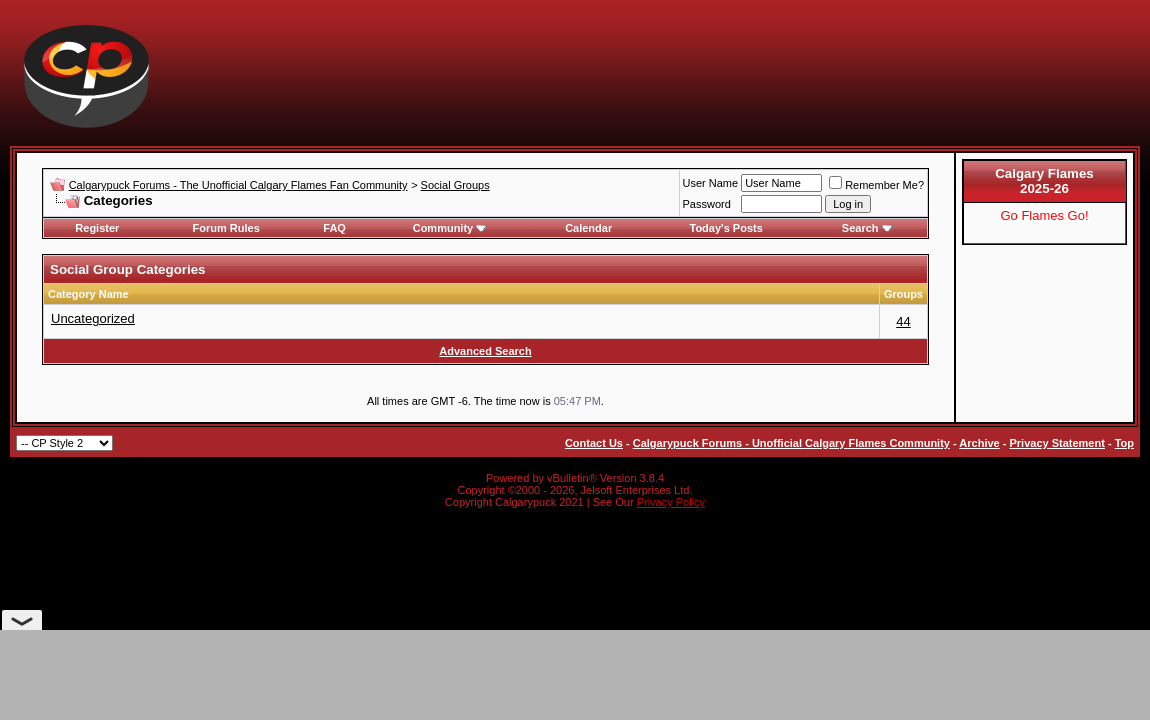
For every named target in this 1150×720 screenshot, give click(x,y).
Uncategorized (93, 318)
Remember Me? (876, 185)
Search (867, 228)
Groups (903, 294)
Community (450, 228)
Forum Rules (226, 228)
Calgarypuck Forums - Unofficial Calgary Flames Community (791, 443)
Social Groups (455, 185)
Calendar (588, 228)
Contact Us (594, 443)
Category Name (88, 294)
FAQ (334, 228)
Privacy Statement (1056, 443)
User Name (711, 183)
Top (1124, 443)
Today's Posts (726, 228)
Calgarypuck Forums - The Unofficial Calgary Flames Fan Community (238, 185)
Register (97, 228)
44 (903, 321)
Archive (979, 443)
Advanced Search (485, 351)
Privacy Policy (671, 502)
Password (707, 204)
